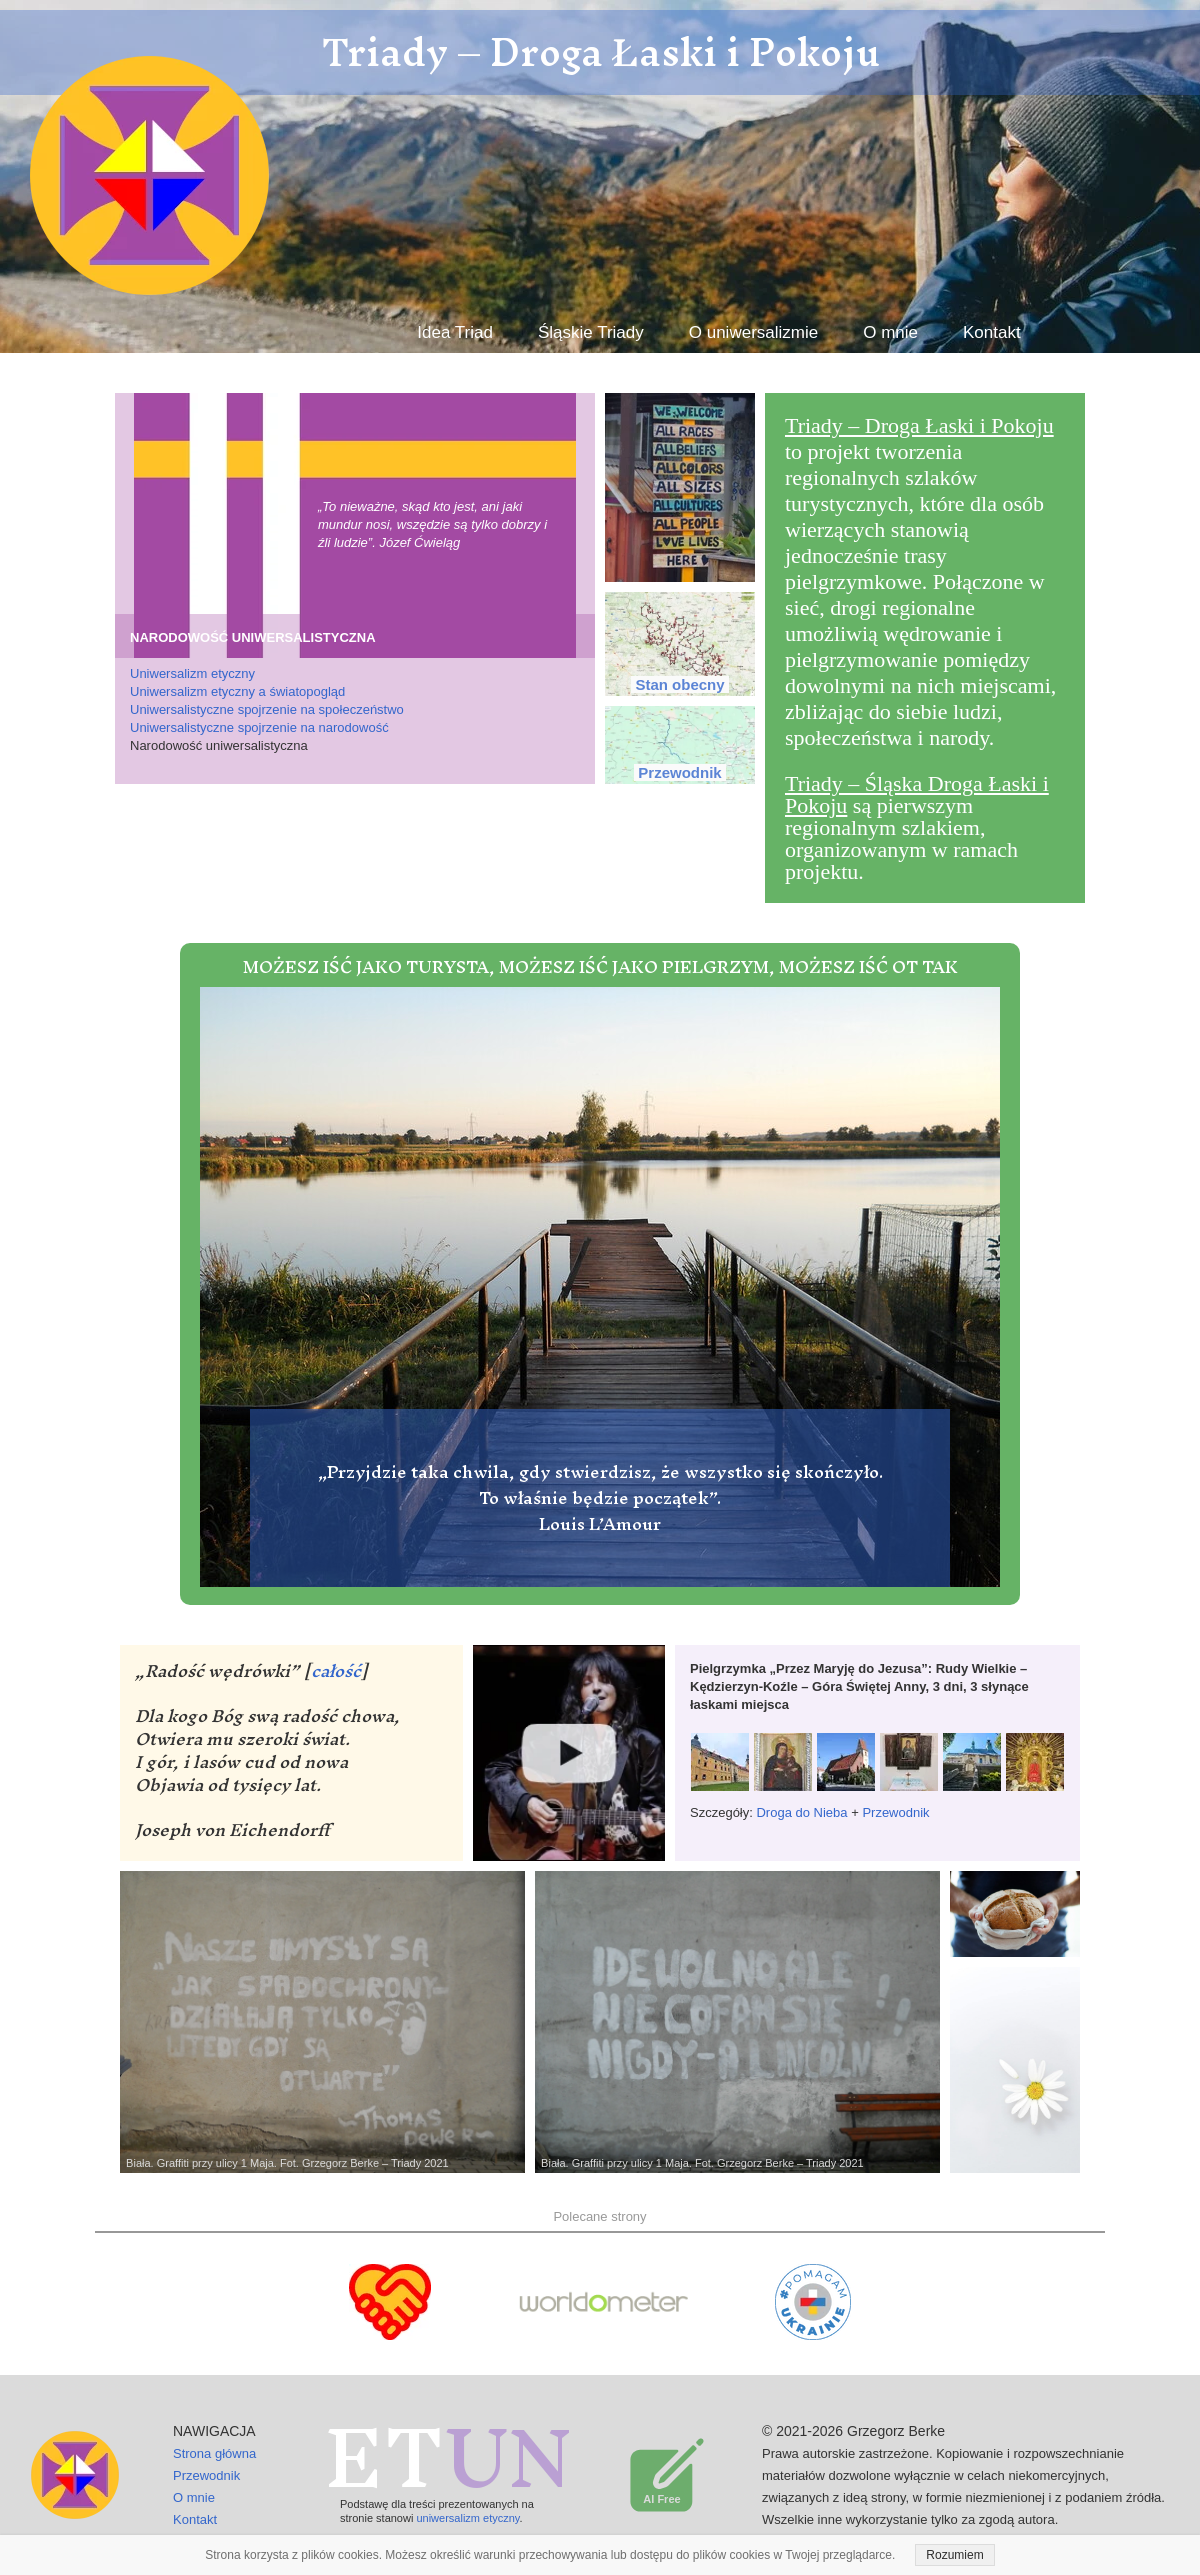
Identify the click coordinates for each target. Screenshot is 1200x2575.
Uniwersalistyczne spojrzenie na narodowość (259, 727)
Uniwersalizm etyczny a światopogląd (237, 691)
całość (336, 1670)
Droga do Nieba (801, 1812)
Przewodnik (895, 1812)
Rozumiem (954, 2555)
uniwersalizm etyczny (467, 2518)
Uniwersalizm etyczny (192, 673)
